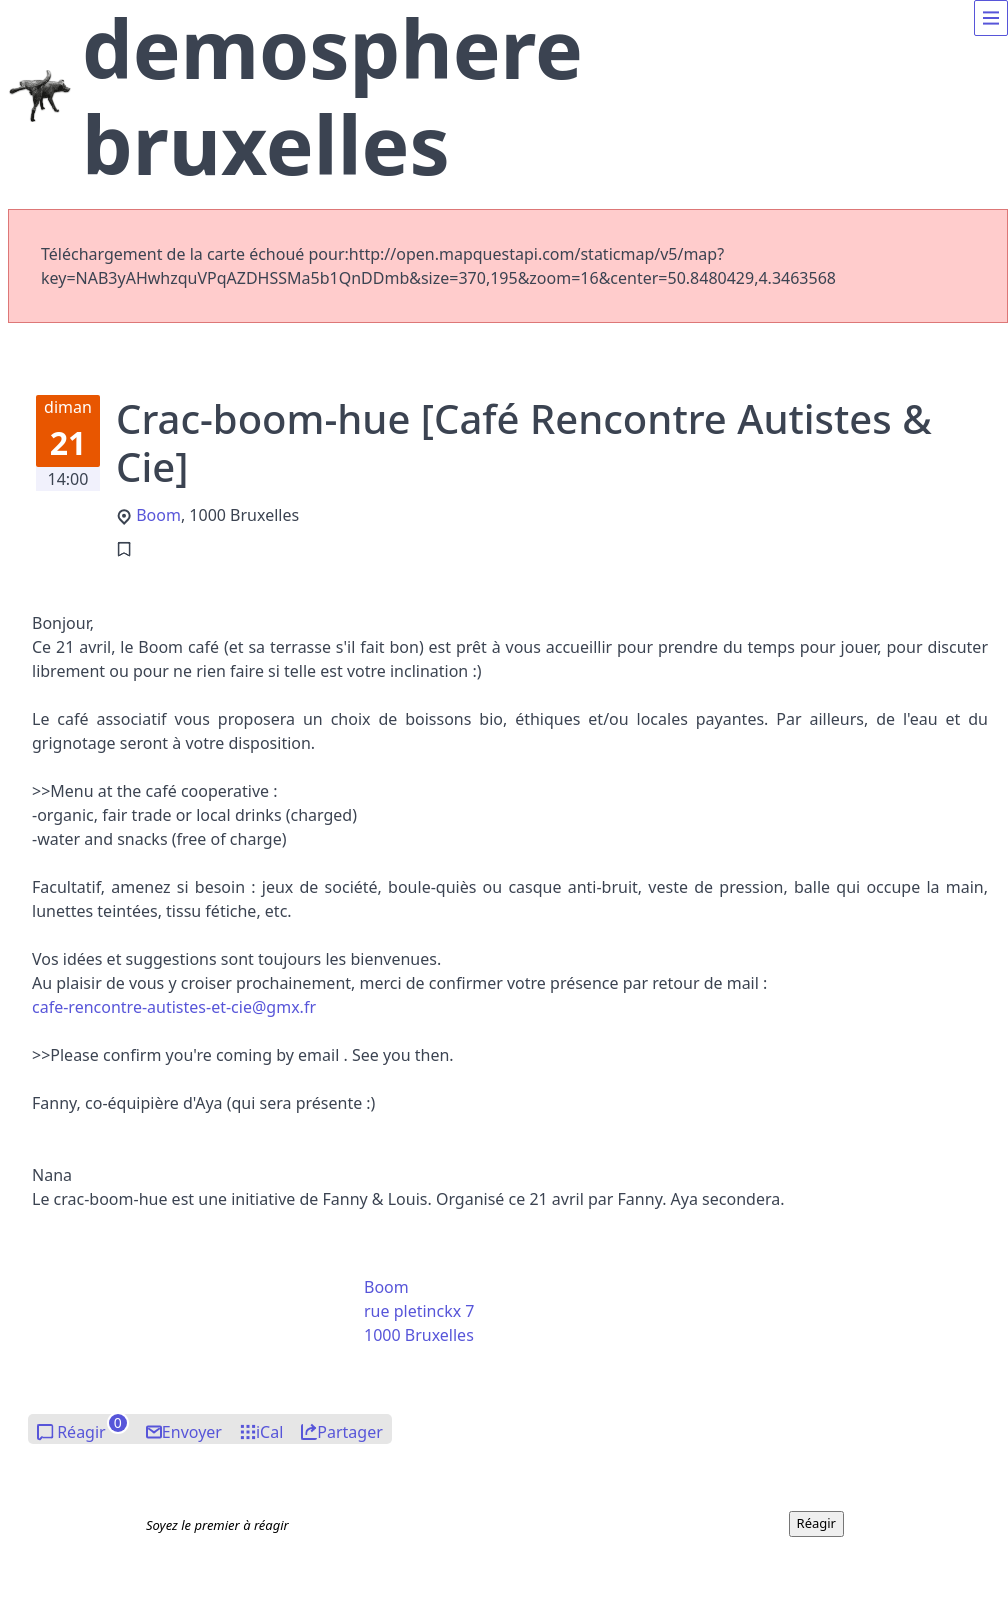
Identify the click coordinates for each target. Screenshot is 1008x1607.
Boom (158, 515)
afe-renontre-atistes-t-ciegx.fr (174, 1007)
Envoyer (192, 1432)
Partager (350, 1432)
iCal (269, 1432)
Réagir (81, 1432)
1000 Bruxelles (419, 1335)
